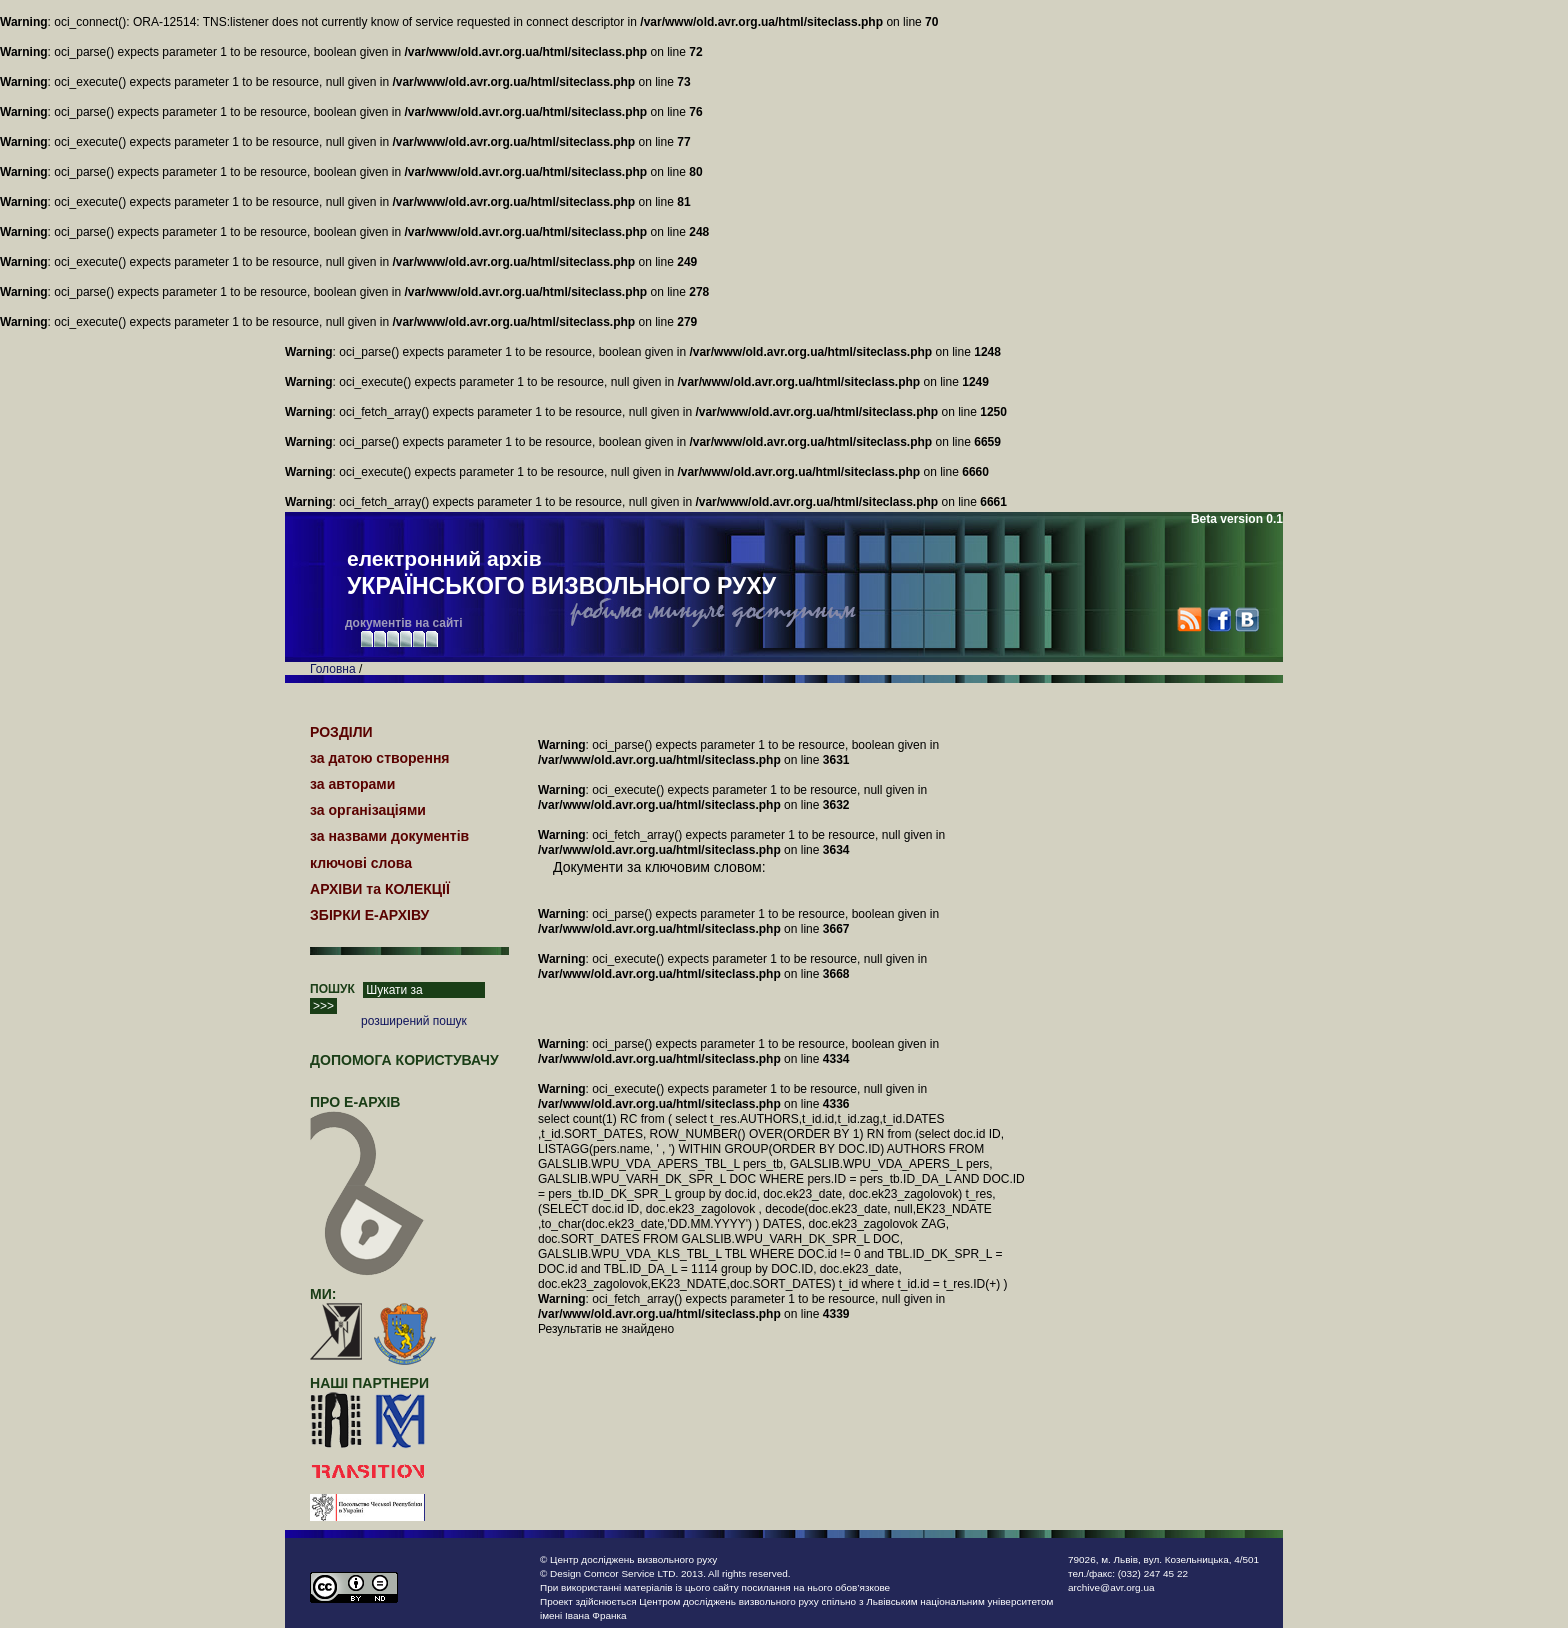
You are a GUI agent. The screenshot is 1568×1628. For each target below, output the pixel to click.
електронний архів (561, 574)
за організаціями (368, 810)
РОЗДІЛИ (341, 732)
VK (1246, 619)
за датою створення (380, 758)
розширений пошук (414, 1021)
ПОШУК (332, 989)
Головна (333, 669)
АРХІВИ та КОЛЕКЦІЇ (380, 889)
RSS (1189, 619)
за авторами (352, 784)
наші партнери (369, 1383)
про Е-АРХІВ (367, 1111)
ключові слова (361, 863)
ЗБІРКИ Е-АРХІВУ (369, 915)
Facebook (1218, 619)
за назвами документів (389, 836)
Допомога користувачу (404, 1060)
